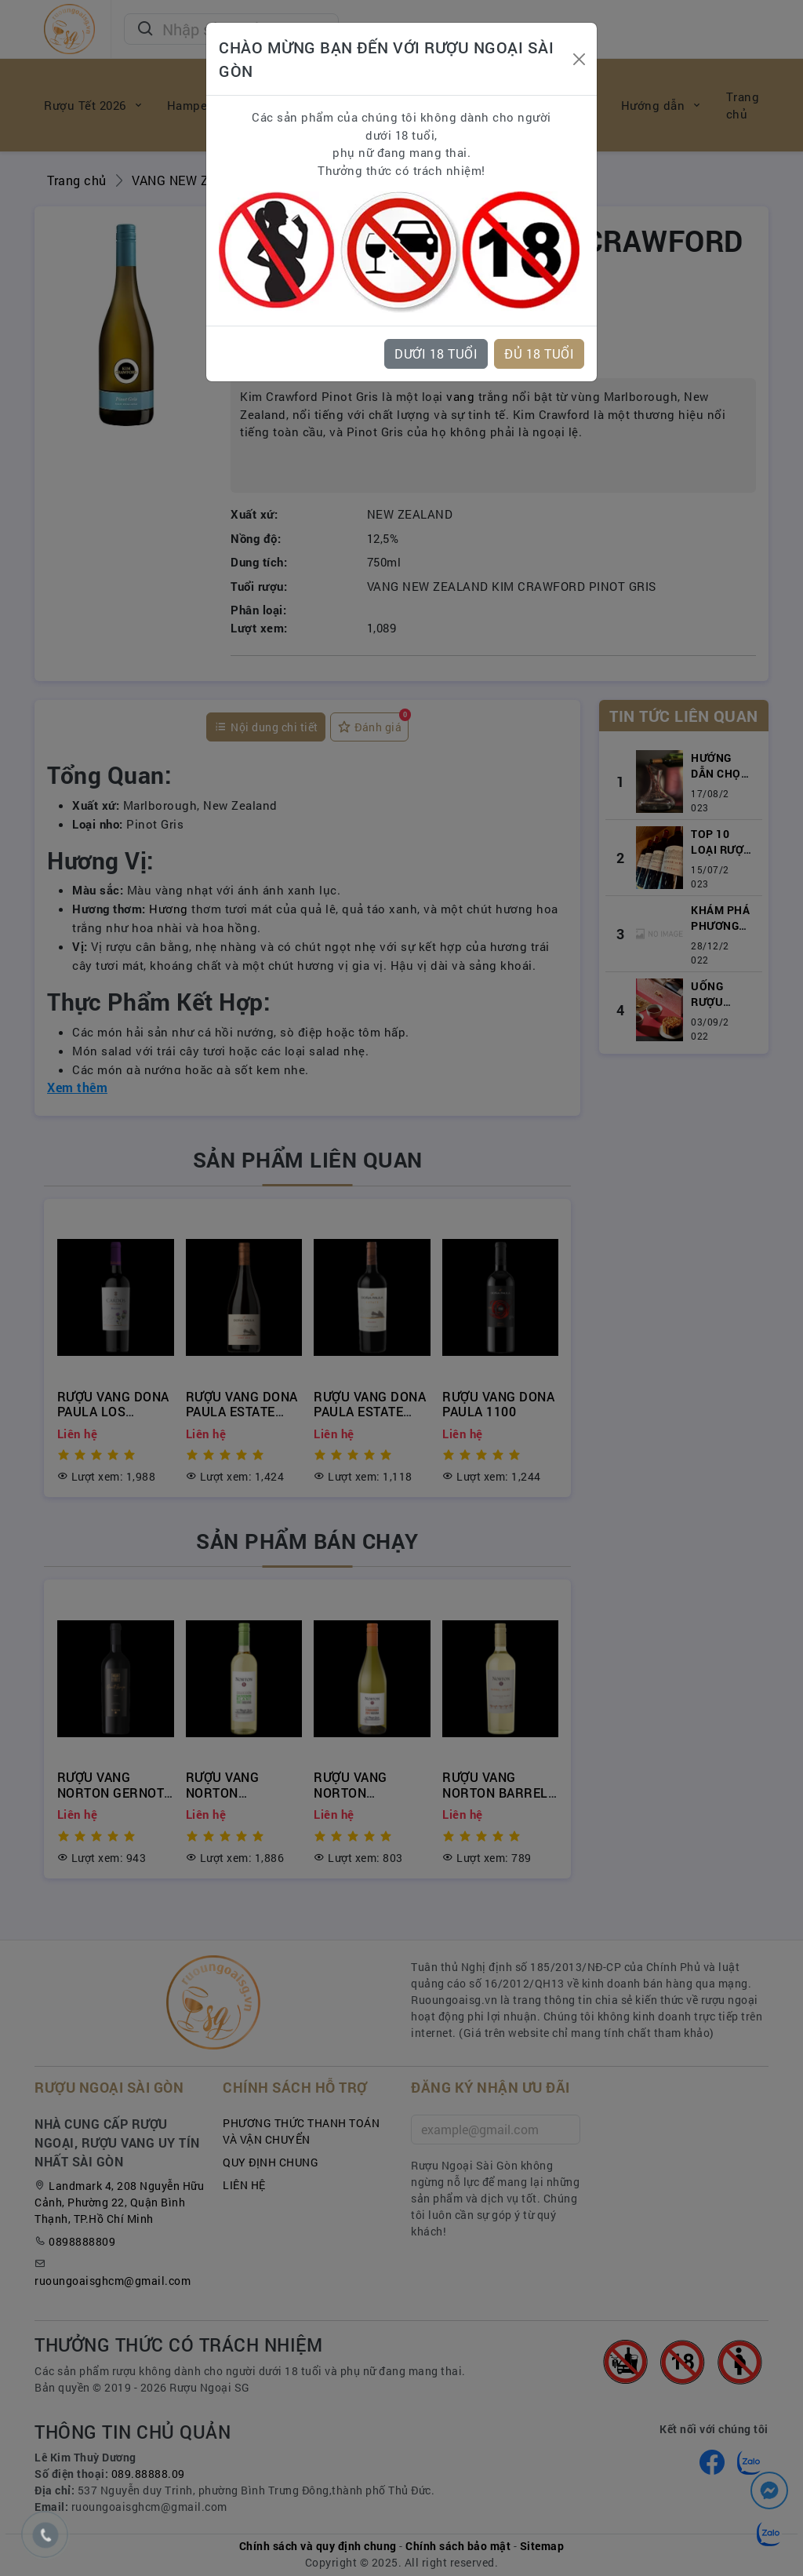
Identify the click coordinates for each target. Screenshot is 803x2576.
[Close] (578, 59)
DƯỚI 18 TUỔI (436, 353)
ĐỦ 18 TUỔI (539, 353)
